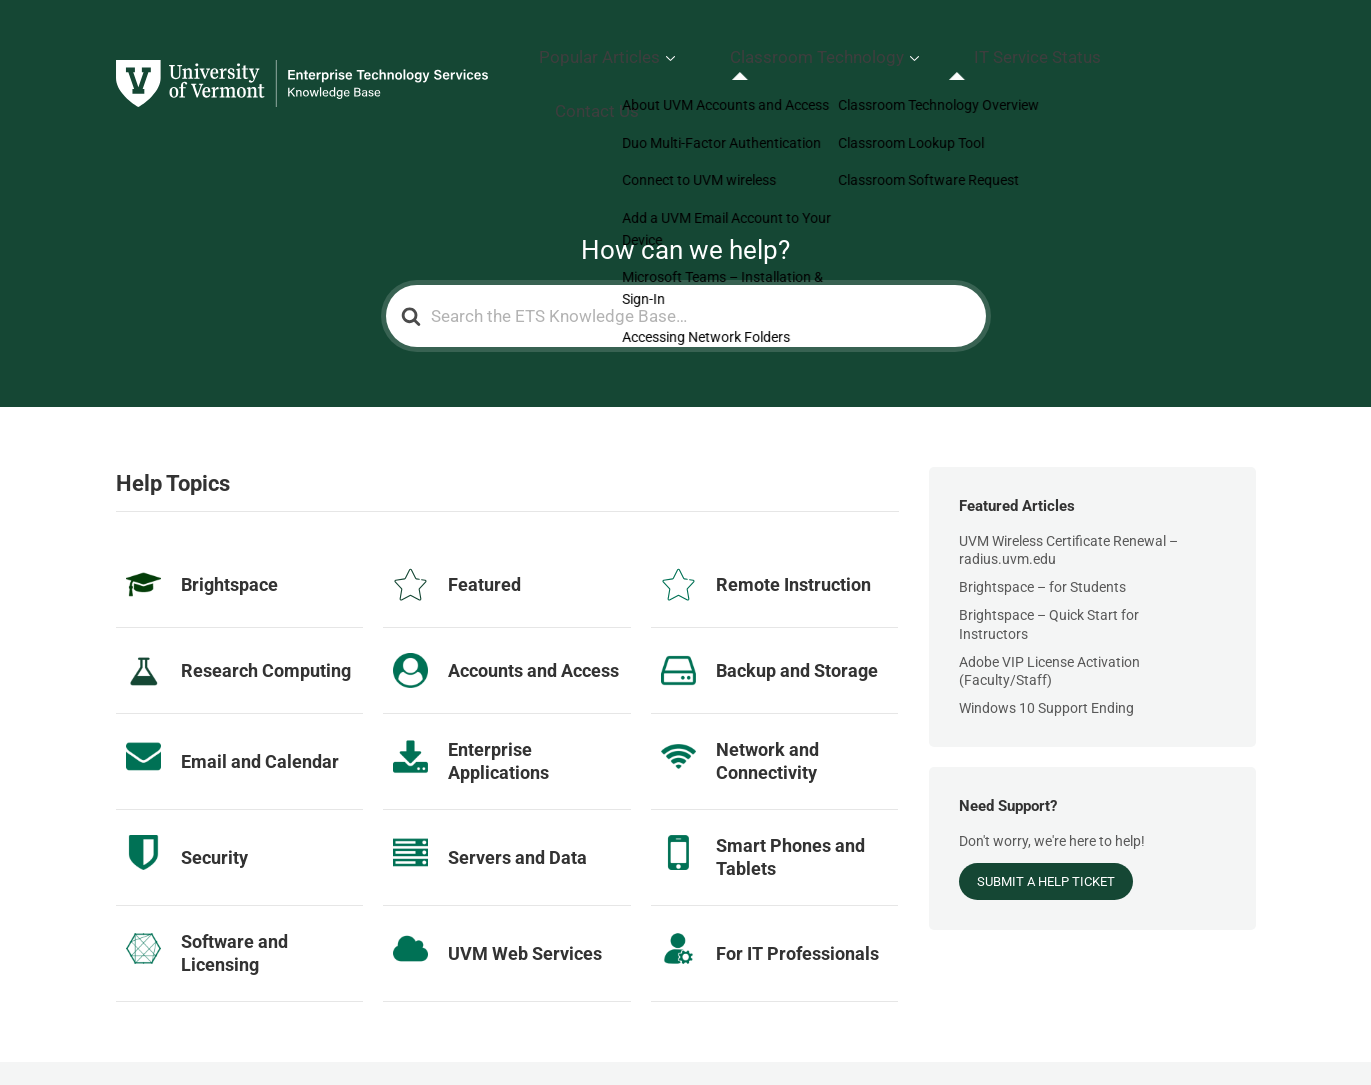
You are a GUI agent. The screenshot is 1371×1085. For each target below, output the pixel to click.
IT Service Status (1084, 55)
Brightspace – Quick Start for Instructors (1049, 565)
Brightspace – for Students (1042, 528)
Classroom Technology (903, 55)
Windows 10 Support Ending (1046, 649)
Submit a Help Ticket (1046, 822)
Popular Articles (725, 55)
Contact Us (1210, 55)
